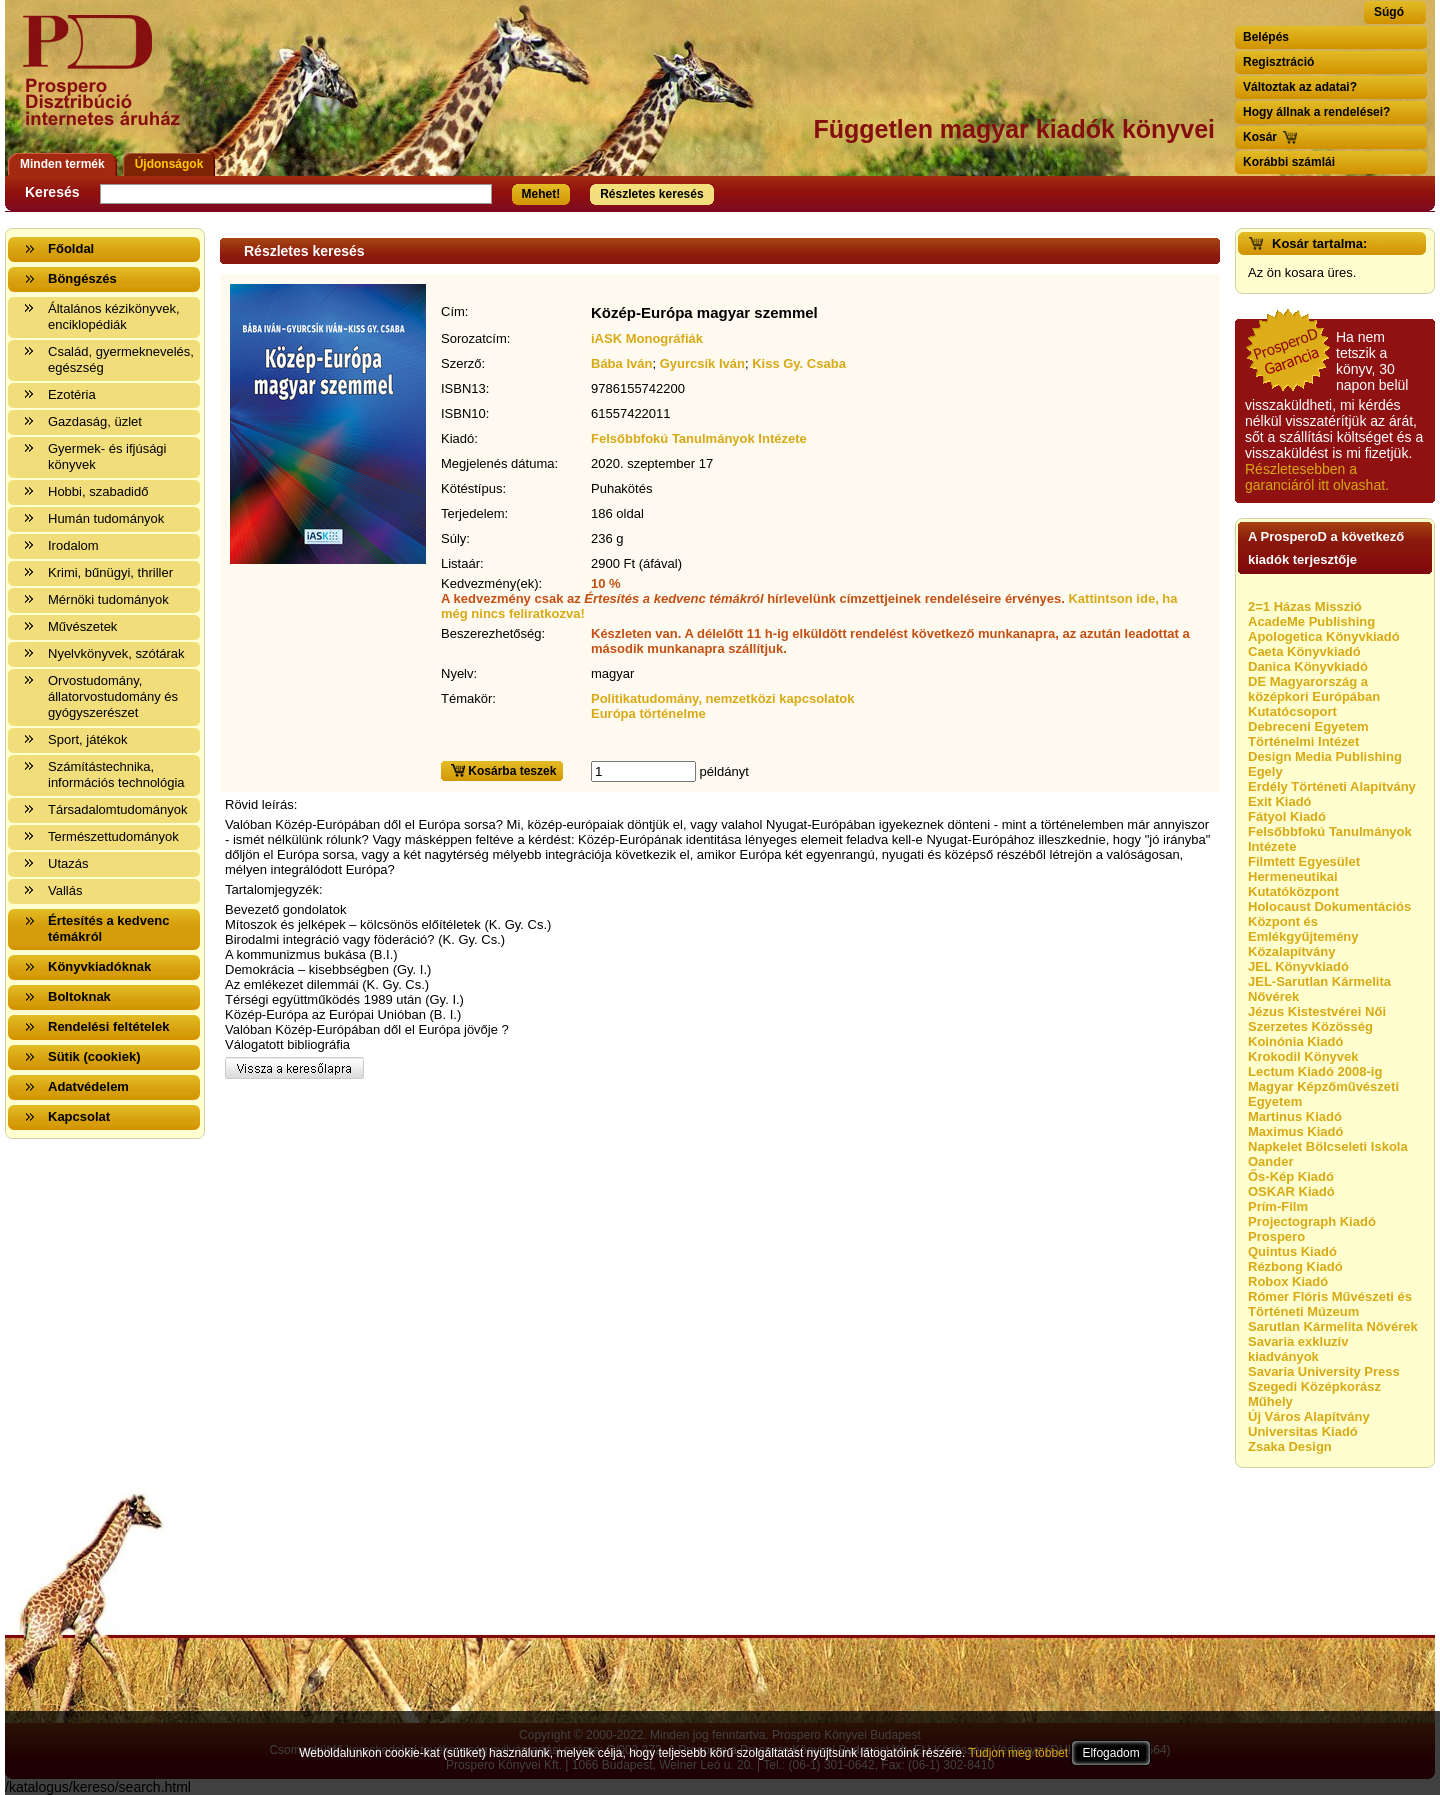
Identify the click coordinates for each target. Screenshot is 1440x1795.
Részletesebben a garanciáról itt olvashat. (1317, 477)
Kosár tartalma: (1319, 243)
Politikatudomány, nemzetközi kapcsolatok (722, 698)
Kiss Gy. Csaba (799, 363)
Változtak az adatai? (1300, 87)
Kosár (1260, 137)
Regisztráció (1278, 62)
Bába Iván (621, 363)
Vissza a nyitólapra (107, 82)
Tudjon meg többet (1018, 1753)
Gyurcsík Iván (702, 363)
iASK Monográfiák (647, 338)
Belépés (1266, 37)
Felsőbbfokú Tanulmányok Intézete (699, 438)
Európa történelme (648, 713)
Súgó (1389, 12)
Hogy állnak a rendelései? (1316, 112)
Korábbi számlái (1289, 162)
